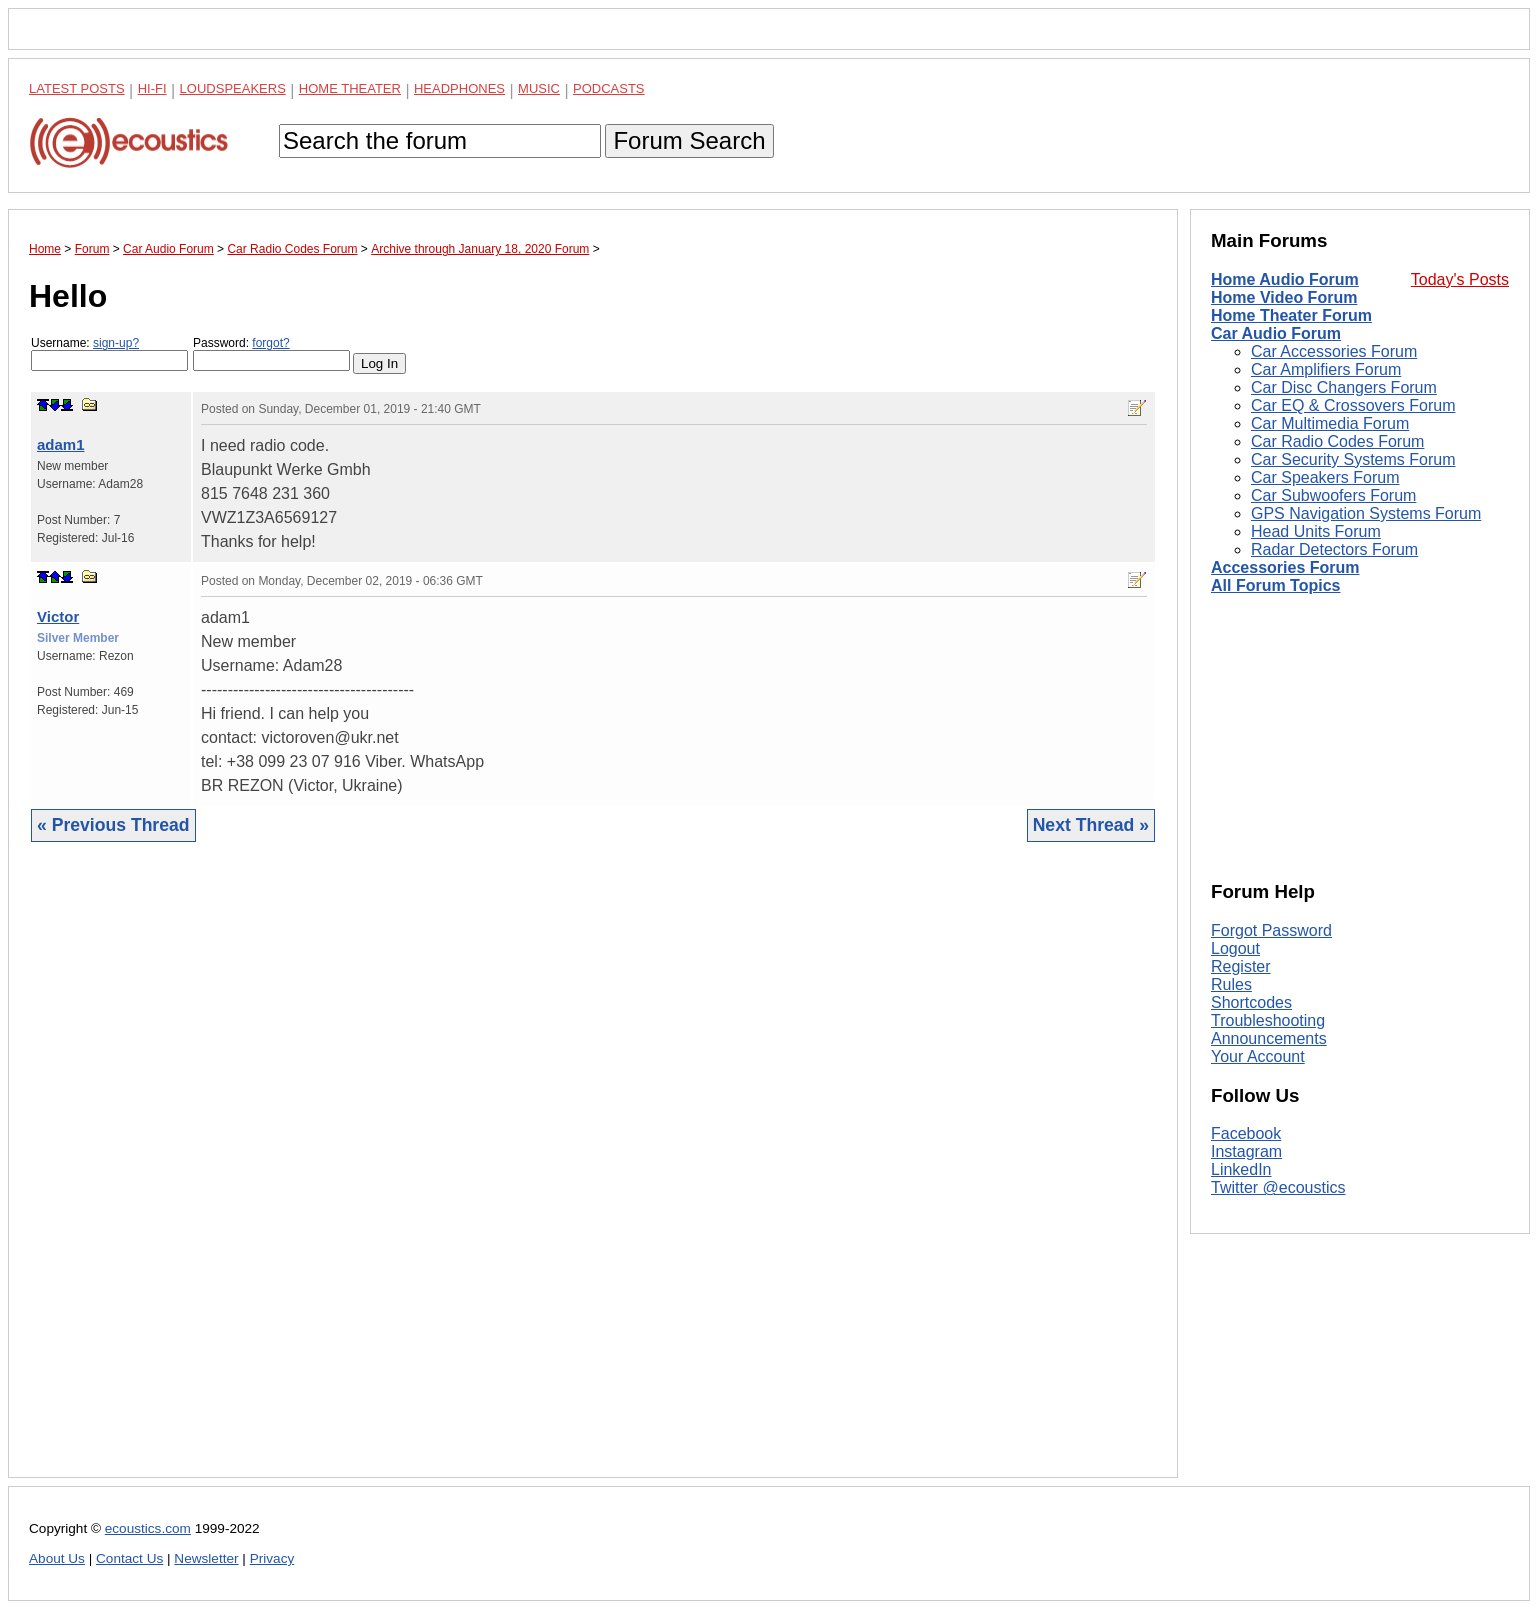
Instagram (1246, 1151)
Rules (1231, 984)
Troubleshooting (1268, 1020)
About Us (57, 1558)
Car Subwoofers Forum (1333, 495)
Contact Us (129, 1558)
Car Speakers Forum (1325, 477)
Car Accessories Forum (1334, 351)
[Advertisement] (593, 1175)
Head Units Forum (1316, 531)
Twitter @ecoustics (1278, 1187)
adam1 (61, 444)
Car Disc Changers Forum (1344, 387)
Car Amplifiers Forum (1326, 369)
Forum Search (689, 140)
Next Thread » (1091, 825)
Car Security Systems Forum (1353, 459)
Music (539, 88)
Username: (109, 353)
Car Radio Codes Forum (1337, 441)
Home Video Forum (1284, 297)
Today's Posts (1460, 279)
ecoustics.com (148, 1528)
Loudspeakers (233, 88)
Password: (271, 353)
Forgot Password (1271, 930)
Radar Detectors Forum (1334, 549)
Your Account (1258, 1056)
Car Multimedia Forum (1330, 423)
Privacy (272, 1558)
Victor (58, 616)
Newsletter (206, 1558)
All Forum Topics (1275, 585)
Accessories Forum (1285, 567)
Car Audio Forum (1276, 333)
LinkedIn (1241, 1169)
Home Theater (350, 88)
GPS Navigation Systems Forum (1366, 513)
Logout (1235, 948)
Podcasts (609, 88)
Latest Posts (77, 88)
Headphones (459, 88)
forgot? (270, 343)
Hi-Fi (152, 88)
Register (1241, 966)
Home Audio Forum (1285, 279)
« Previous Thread (113, 825)
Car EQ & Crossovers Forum (1353, 405)
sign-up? (116, 343)
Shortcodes (1251, 1002)
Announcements (1269, 1038)
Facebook (1246, 1133)
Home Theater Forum (1291, 315)
